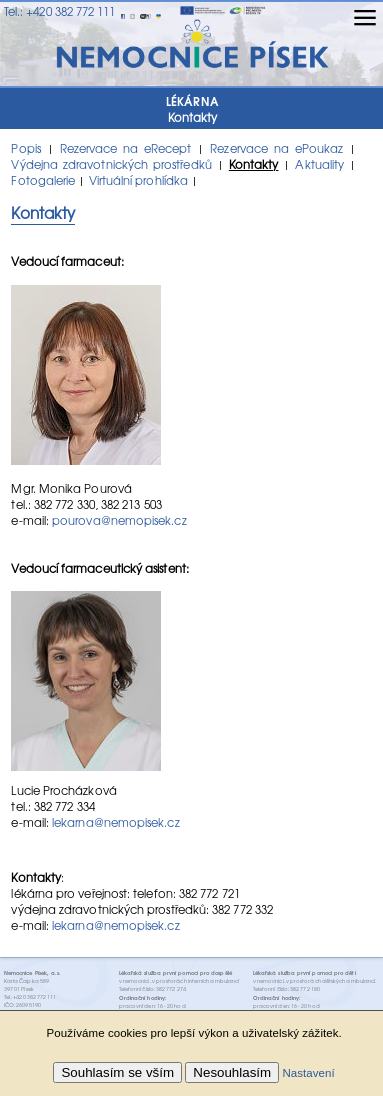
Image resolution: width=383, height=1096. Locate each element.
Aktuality (319, 164)
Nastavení (308, 1073)
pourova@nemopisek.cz (119, 520)
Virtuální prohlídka (138, 180)
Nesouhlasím (232, 1072)
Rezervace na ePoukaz (276, 148)
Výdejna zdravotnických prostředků (111, 164)
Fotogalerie (43, 180)
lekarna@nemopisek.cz (116, 822)
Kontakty (254, 164)
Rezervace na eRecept (126, 148)
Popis (25, 148)
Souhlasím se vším (117, 1072)
